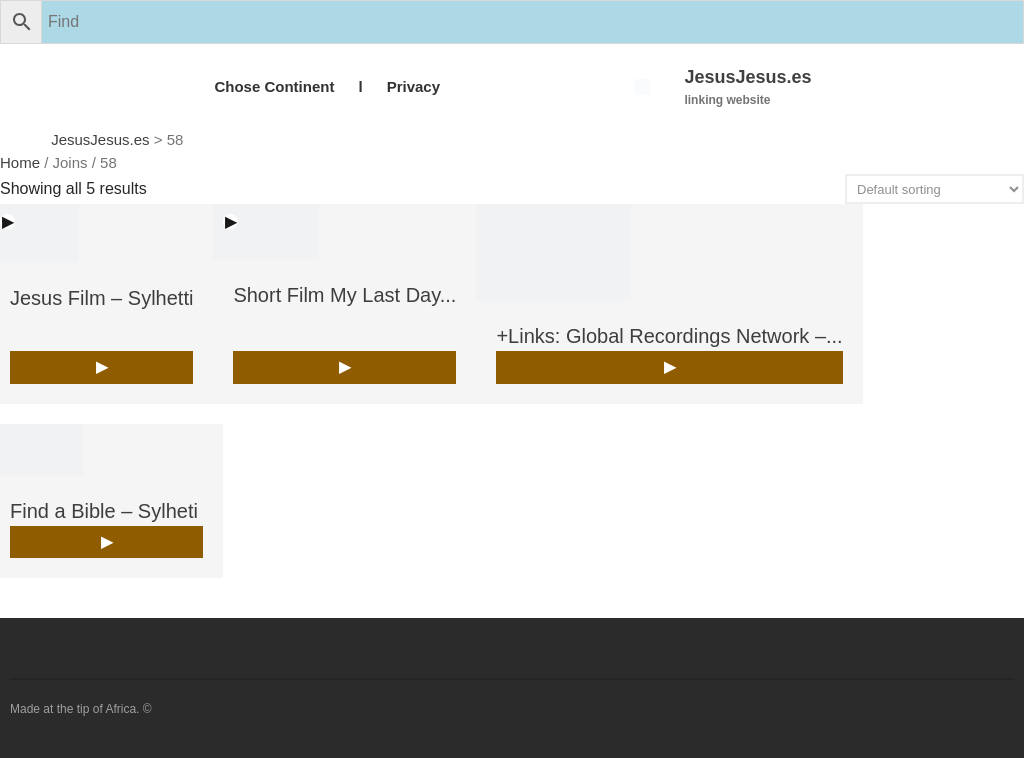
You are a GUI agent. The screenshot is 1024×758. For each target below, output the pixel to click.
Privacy (413, 86)
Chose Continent (274, 86)
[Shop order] (934, 189)
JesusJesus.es (747, 77)
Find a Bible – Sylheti (104, 511)
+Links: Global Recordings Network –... (669, 336)
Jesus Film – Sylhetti (101, 298)
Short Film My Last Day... (344, 295)
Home (20, 162)
